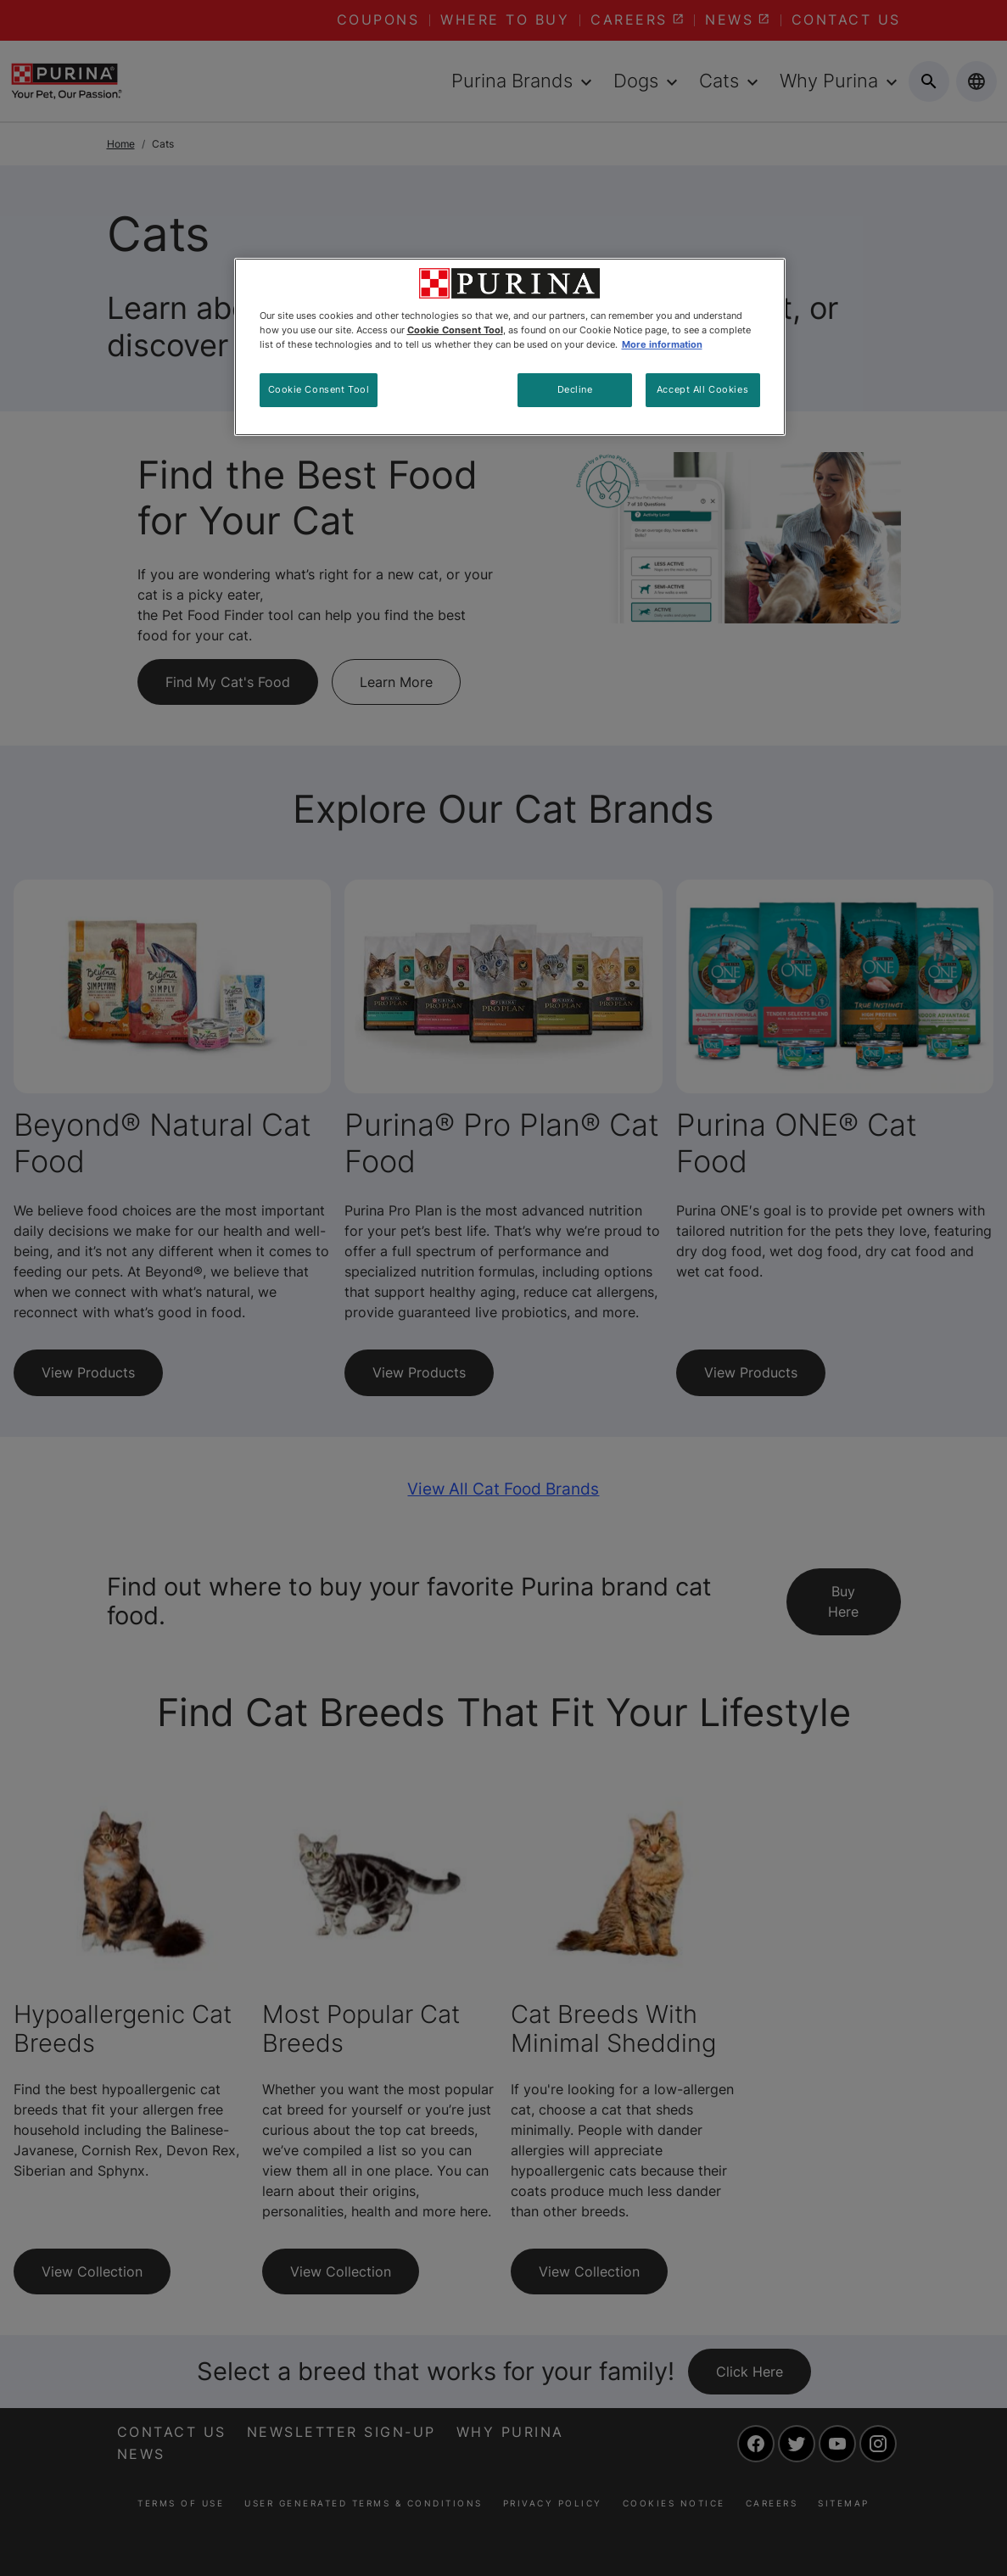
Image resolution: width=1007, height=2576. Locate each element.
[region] (510, 347)
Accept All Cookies (702, 389)
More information (662, 344)
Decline (575, 389)
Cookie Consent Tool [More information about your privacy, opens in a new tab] (455, 330)
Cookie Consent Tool (319, 389)
